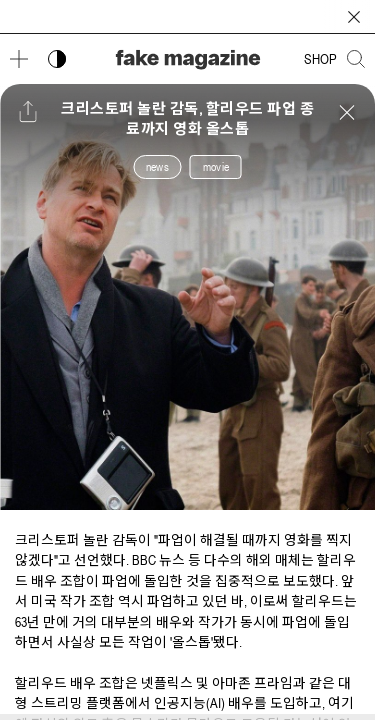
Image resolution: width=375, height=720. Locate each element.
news (157, 167)
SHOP (320, 59)
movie (216, 167)
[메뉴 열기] (19, 59)
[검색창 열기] (356, 59)
